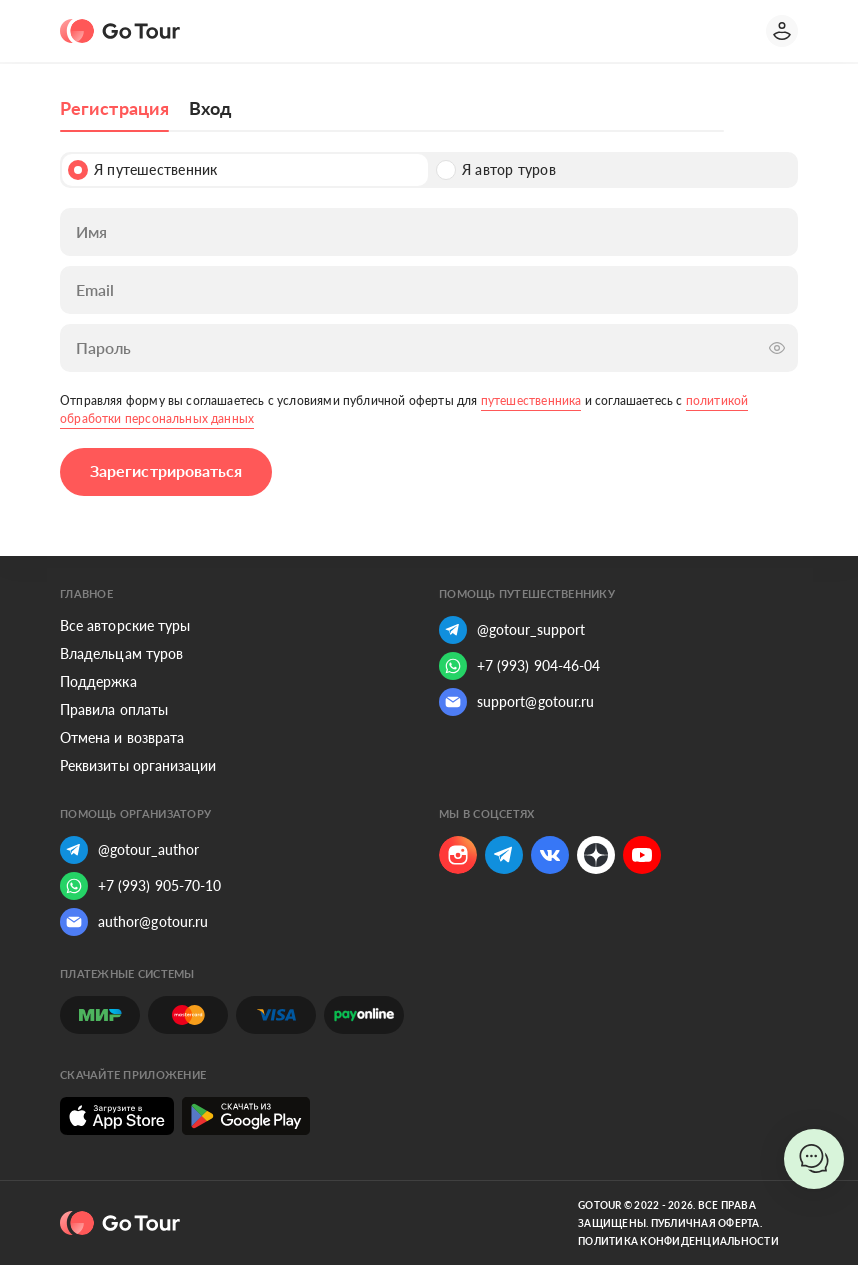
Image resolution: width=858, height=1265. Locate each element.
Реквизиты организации (138, 765)
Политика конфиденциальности (678, 1241)
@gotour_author (129, 850)
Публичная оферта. (706, 1223)
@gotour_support (512, 630)
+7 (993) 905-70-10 (140, 886)
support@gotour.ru (516, 702)
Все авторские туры (125, 625)
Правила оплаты (114, 709)
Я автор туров (496, 170)
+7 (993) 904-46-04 (519, 666)
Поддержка (98, 681)
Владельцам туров (121, 653)
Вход (210, 108)
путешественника (531, 400)
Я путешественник (142, 170)
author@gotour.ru (134, 922)
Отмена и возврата (122, 737)
